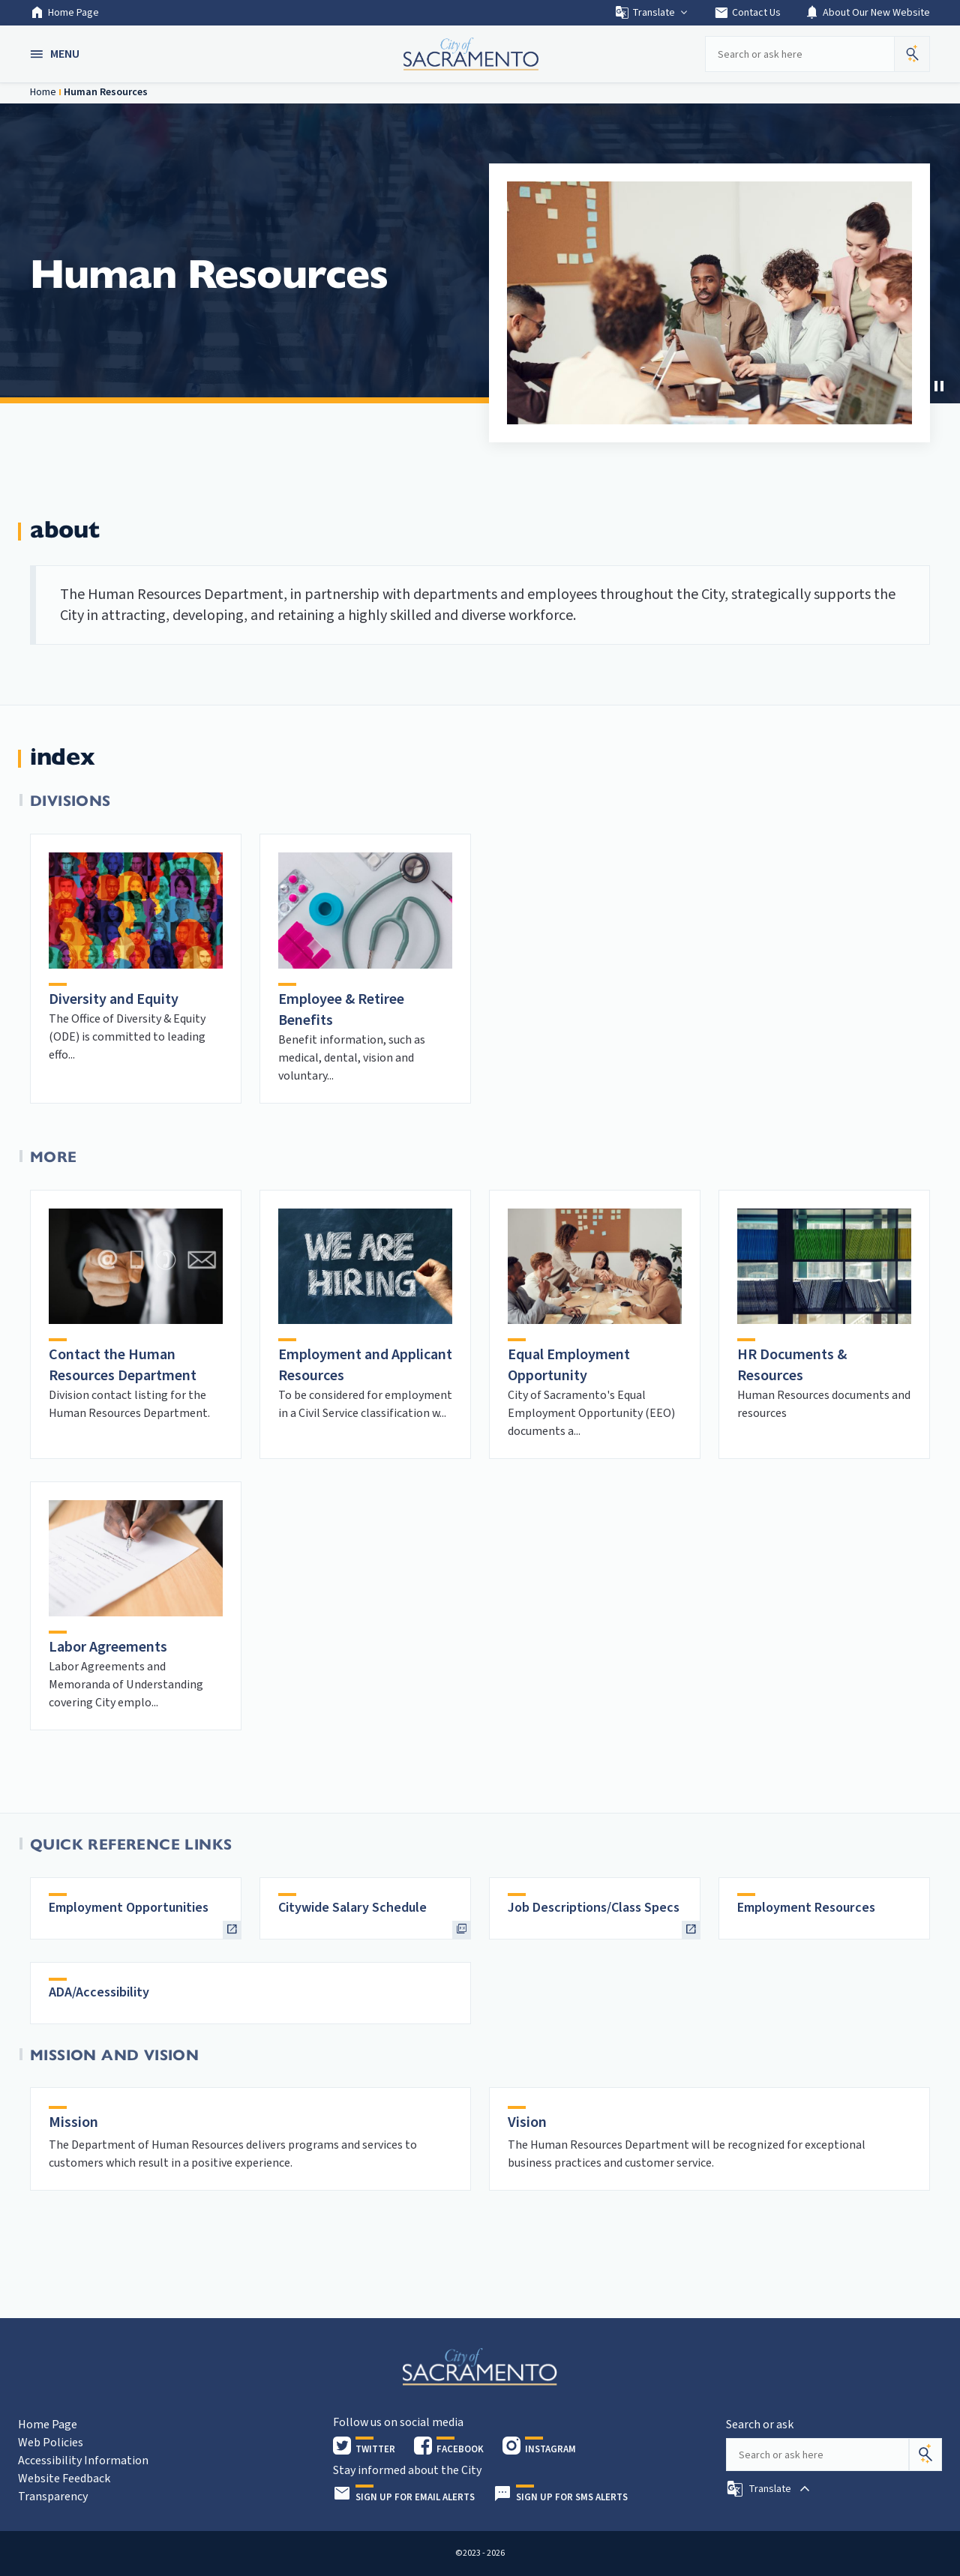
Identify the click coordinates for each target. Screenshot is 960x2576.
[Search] (925, 2454)
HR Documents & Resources (792, 1365)
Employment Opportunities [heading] (128, 1907)
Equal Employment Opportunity (569, 1365)
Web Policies (50, 2442)
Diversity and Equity (113, 999)
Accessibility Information (83, 2460)
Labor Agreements (108, 1647)
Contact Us (747, 13)
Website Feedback (64, 2478)
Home (43, 92)
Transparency (53, 2496)
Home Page (64, 12)
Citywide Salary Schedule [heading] (352, 1907)
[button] (56, 54)
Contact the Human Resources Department (122, 1365)
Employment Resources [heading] (806, 1907)
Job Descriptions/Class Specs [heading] (594, 1907)
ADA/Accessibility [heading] (99, 1992)
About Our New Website (867, 13)
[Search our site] (799, 54)
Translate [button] (652, 12)
